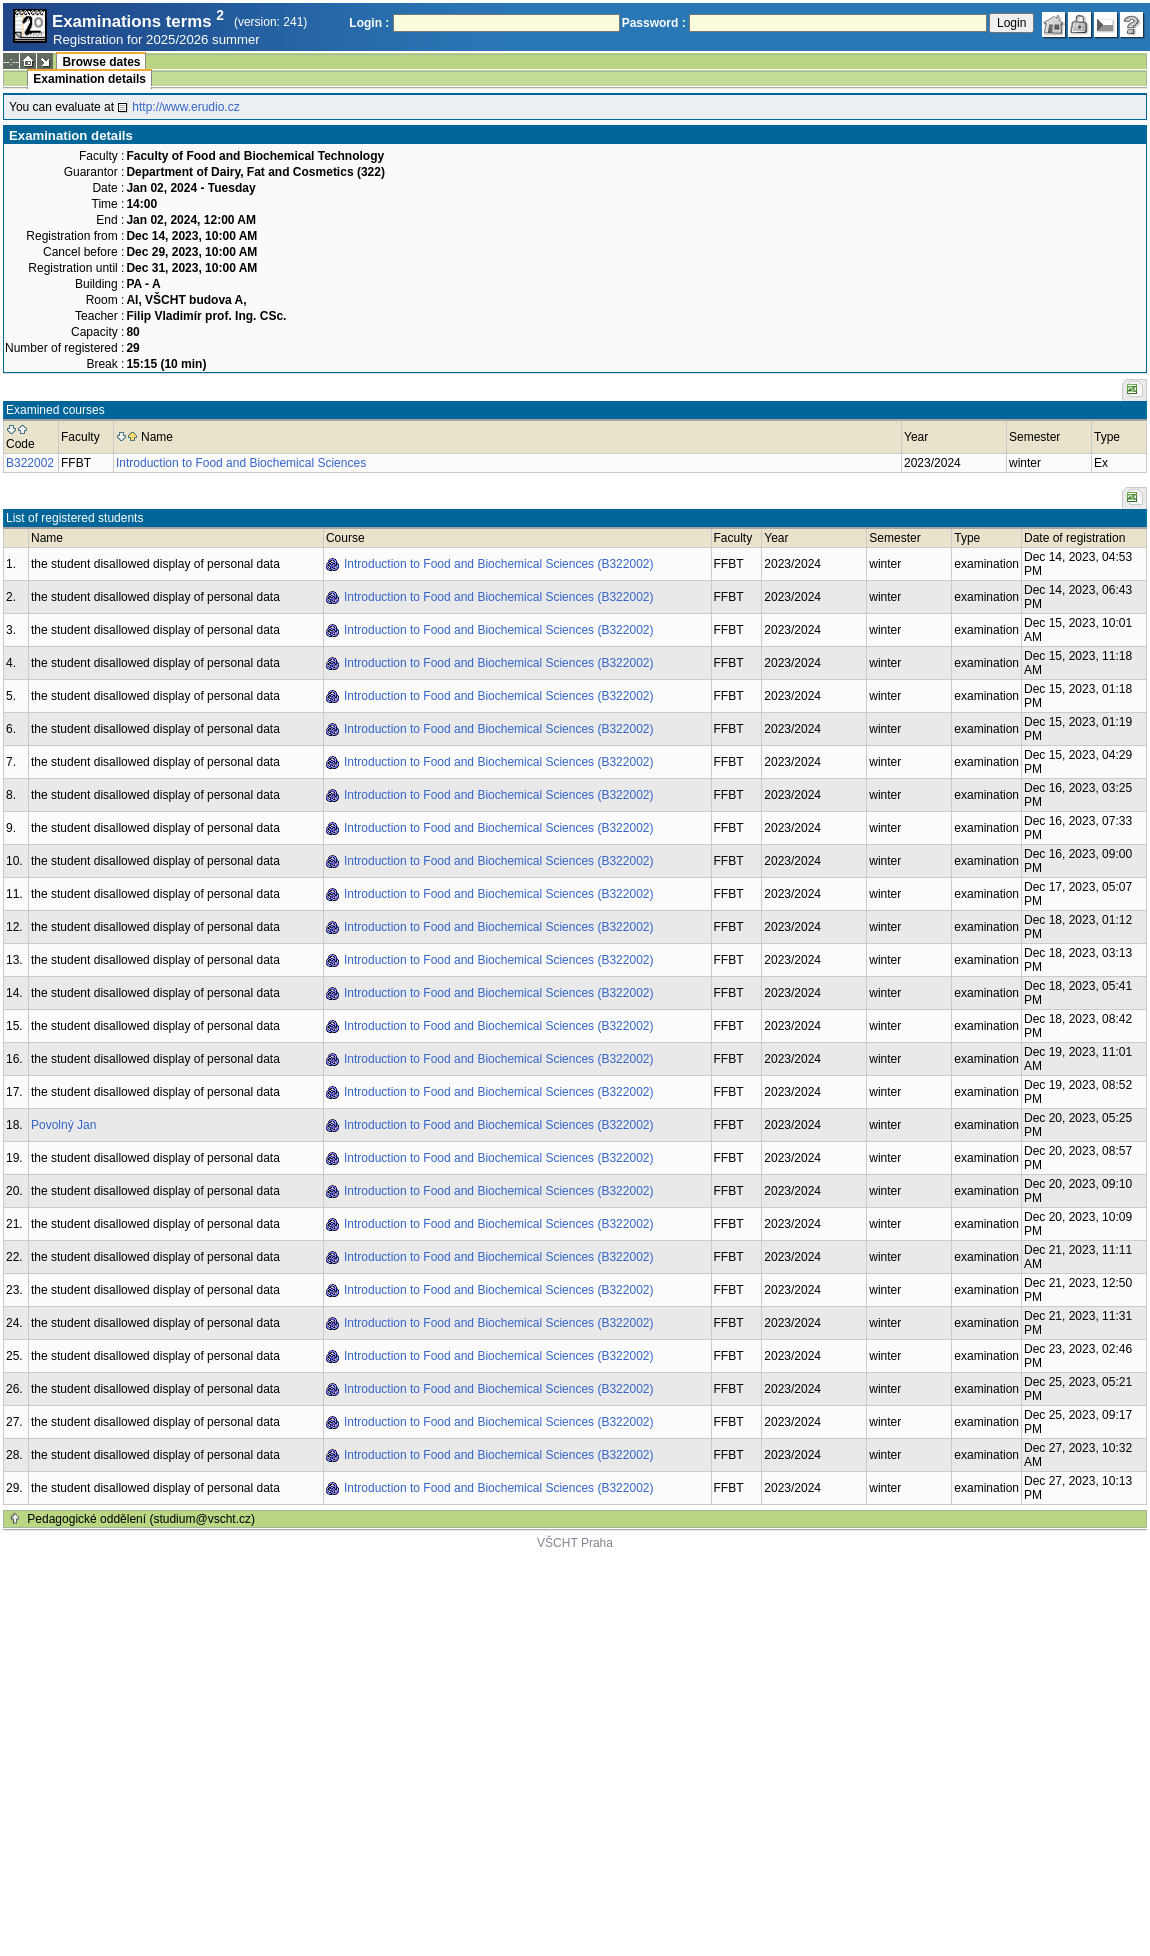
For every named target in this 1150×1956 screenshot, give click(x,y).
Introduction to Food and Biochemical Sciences (241, 463)
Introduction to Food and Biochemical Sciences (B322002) (499, 564)
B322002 (30, 463)
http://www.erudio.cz (185, 107)
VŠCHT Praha (575, 1543)
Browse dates (101, 62)
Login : (369, 23)
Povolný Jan (63, 1125)
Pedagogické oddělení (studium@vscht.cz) (141, 1519)
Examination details (89, 79)
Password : (654, 23)
